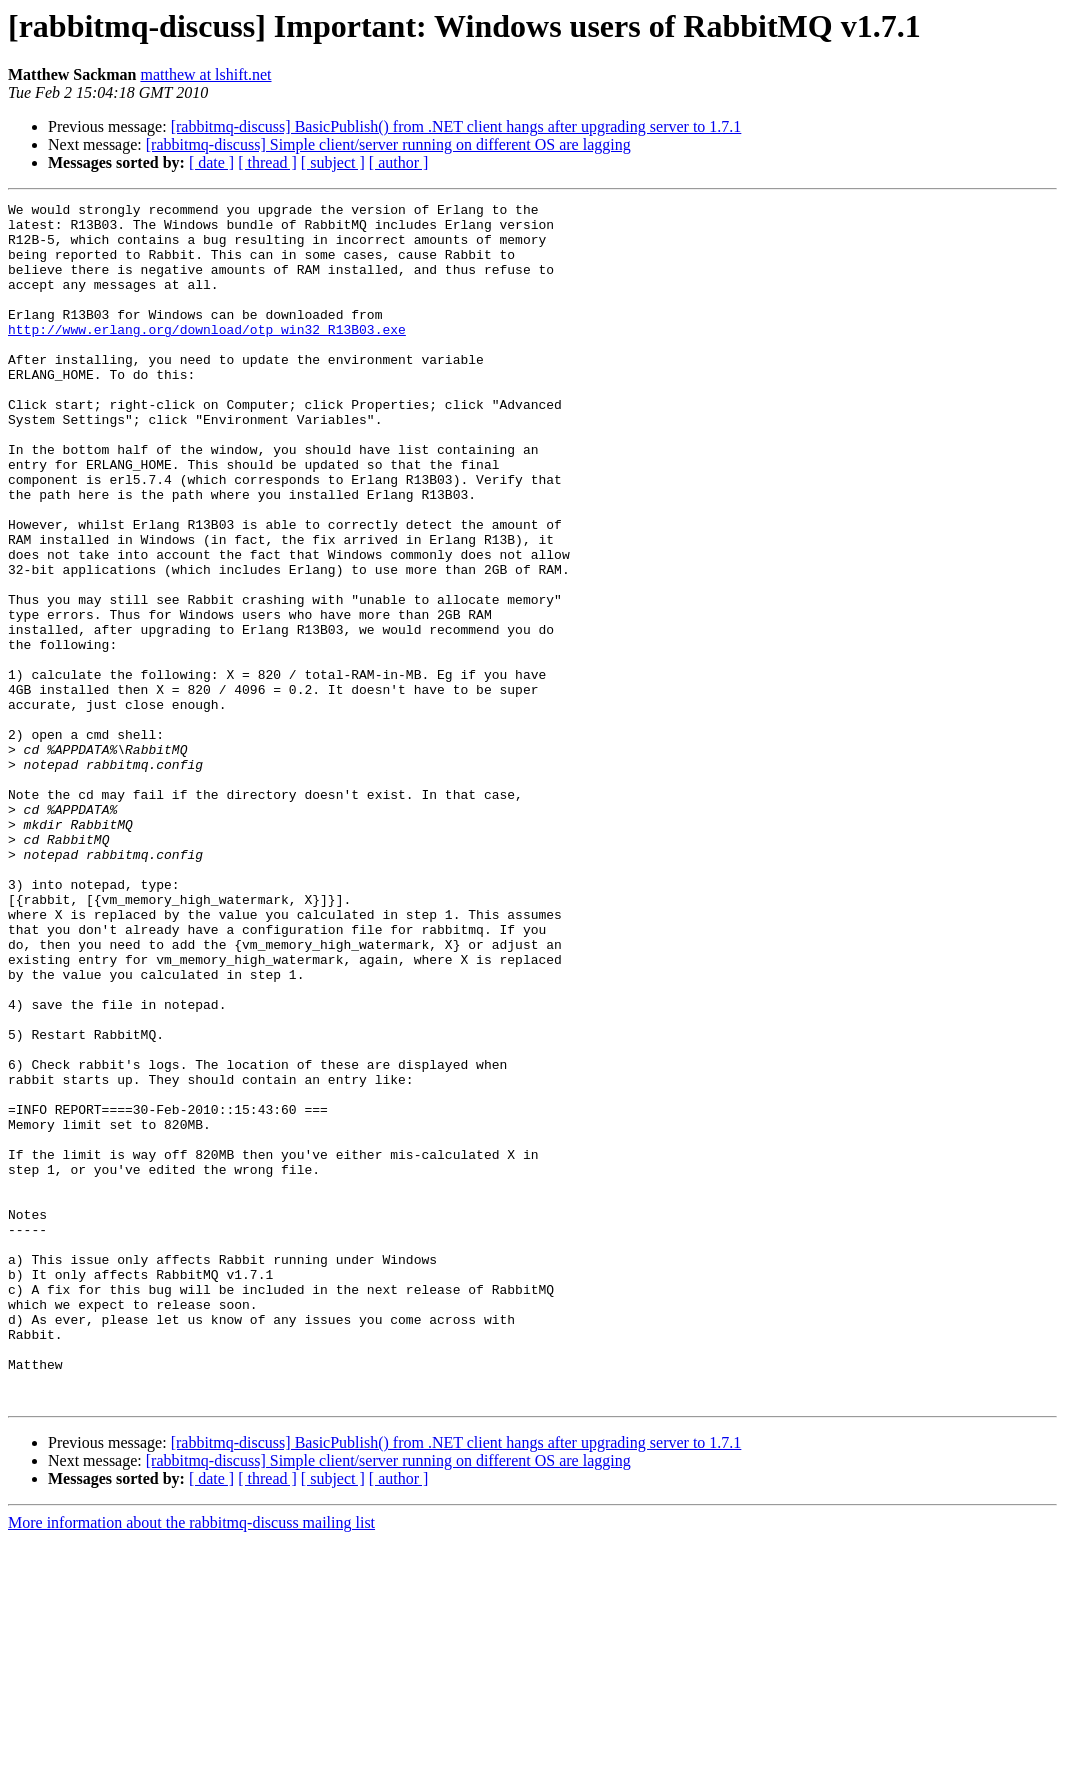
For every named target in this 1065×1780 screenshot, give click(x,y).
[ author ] (399, 162)
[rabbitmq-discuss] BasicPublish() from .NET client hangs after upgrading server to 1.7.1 (456, 126)
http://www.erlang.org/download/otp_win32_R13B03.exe (207, 356)
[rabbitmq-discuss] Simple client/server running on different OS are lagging (388, 144)
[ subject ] (333, 162)
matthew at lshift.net (205, 74)
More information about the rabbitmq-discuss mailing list (191, 1762)
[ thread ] (267, 162)
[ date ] (211, 162)
